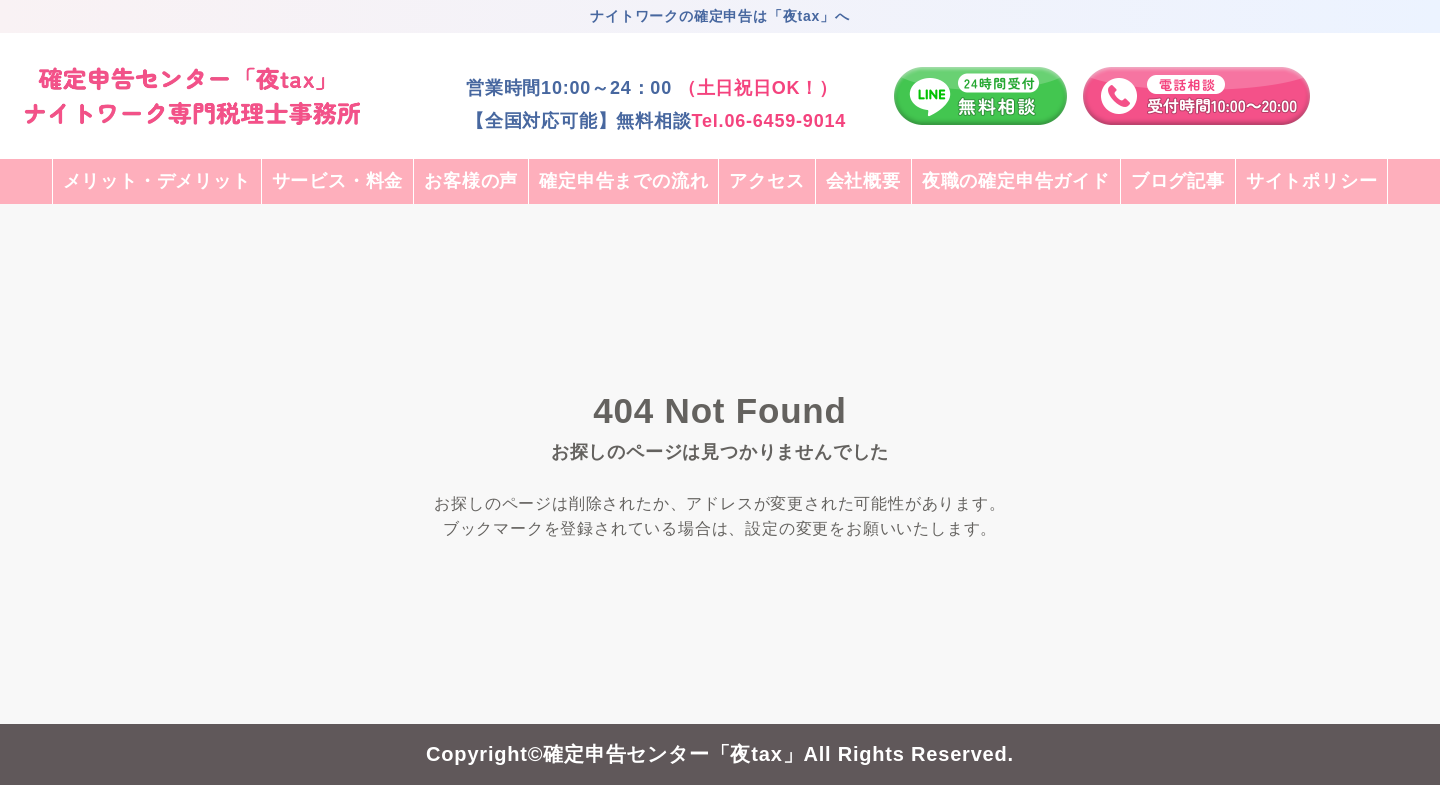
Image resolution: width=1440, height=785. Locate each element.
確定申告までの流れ (623, 181)
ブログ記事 (1178, 181)
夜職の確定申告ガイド (1016, 181)
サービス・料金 (338, 181)
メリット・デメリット (157, 181)
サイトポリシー (1312, 181)
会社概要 (863, 181)
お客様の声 (471, 181)
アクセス (766, 181)
